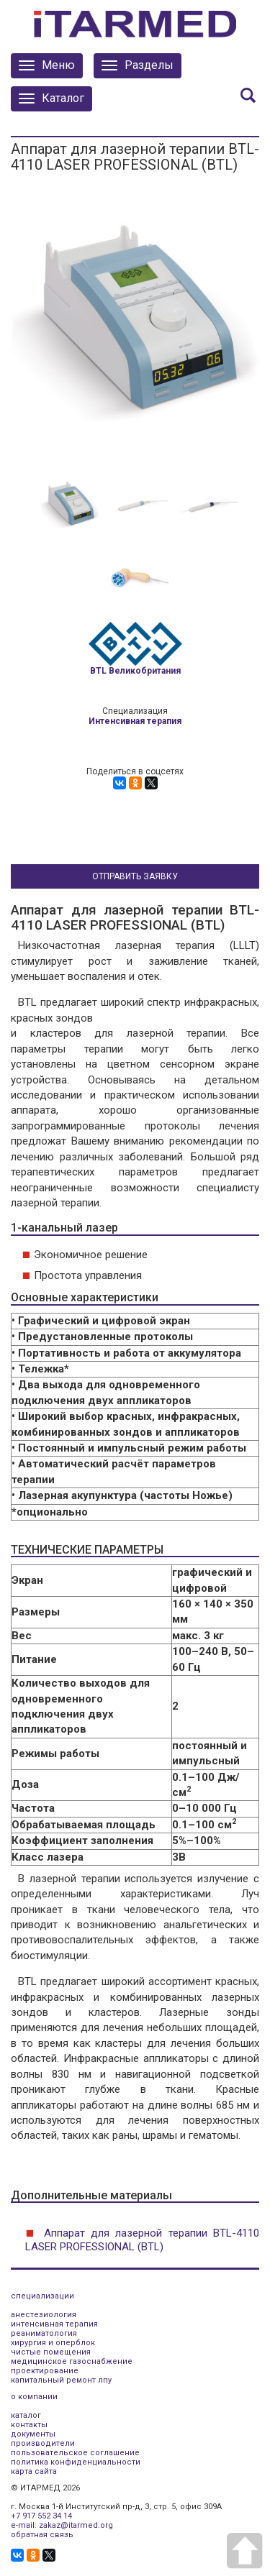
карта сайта (34, 2471)
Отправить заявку (135, 876)
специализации (42, 2296)
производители (43, 2443)
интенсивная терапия (54, 2324)
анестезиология (43, 2314)
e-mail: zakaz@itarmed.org (62, 2525)
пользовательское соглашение (75, 2452)
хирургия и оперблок (53, 2342)
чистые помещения (51, 2352)
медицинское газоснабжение (71, 2361)
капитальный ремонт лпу (61, 2380)
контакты (29, 2424)
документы (33, 2434)
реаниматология (44, 2333)
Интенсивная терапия (135, 721)
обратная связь (42, 2534)
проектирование (44, 2370)
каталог (26, 2415)
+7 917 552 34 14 (41, 2516)
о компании (34, 2396)
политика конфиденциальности (75, 2462)
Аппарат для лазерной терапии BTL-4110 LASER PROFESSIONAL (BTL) (142, 2240)
